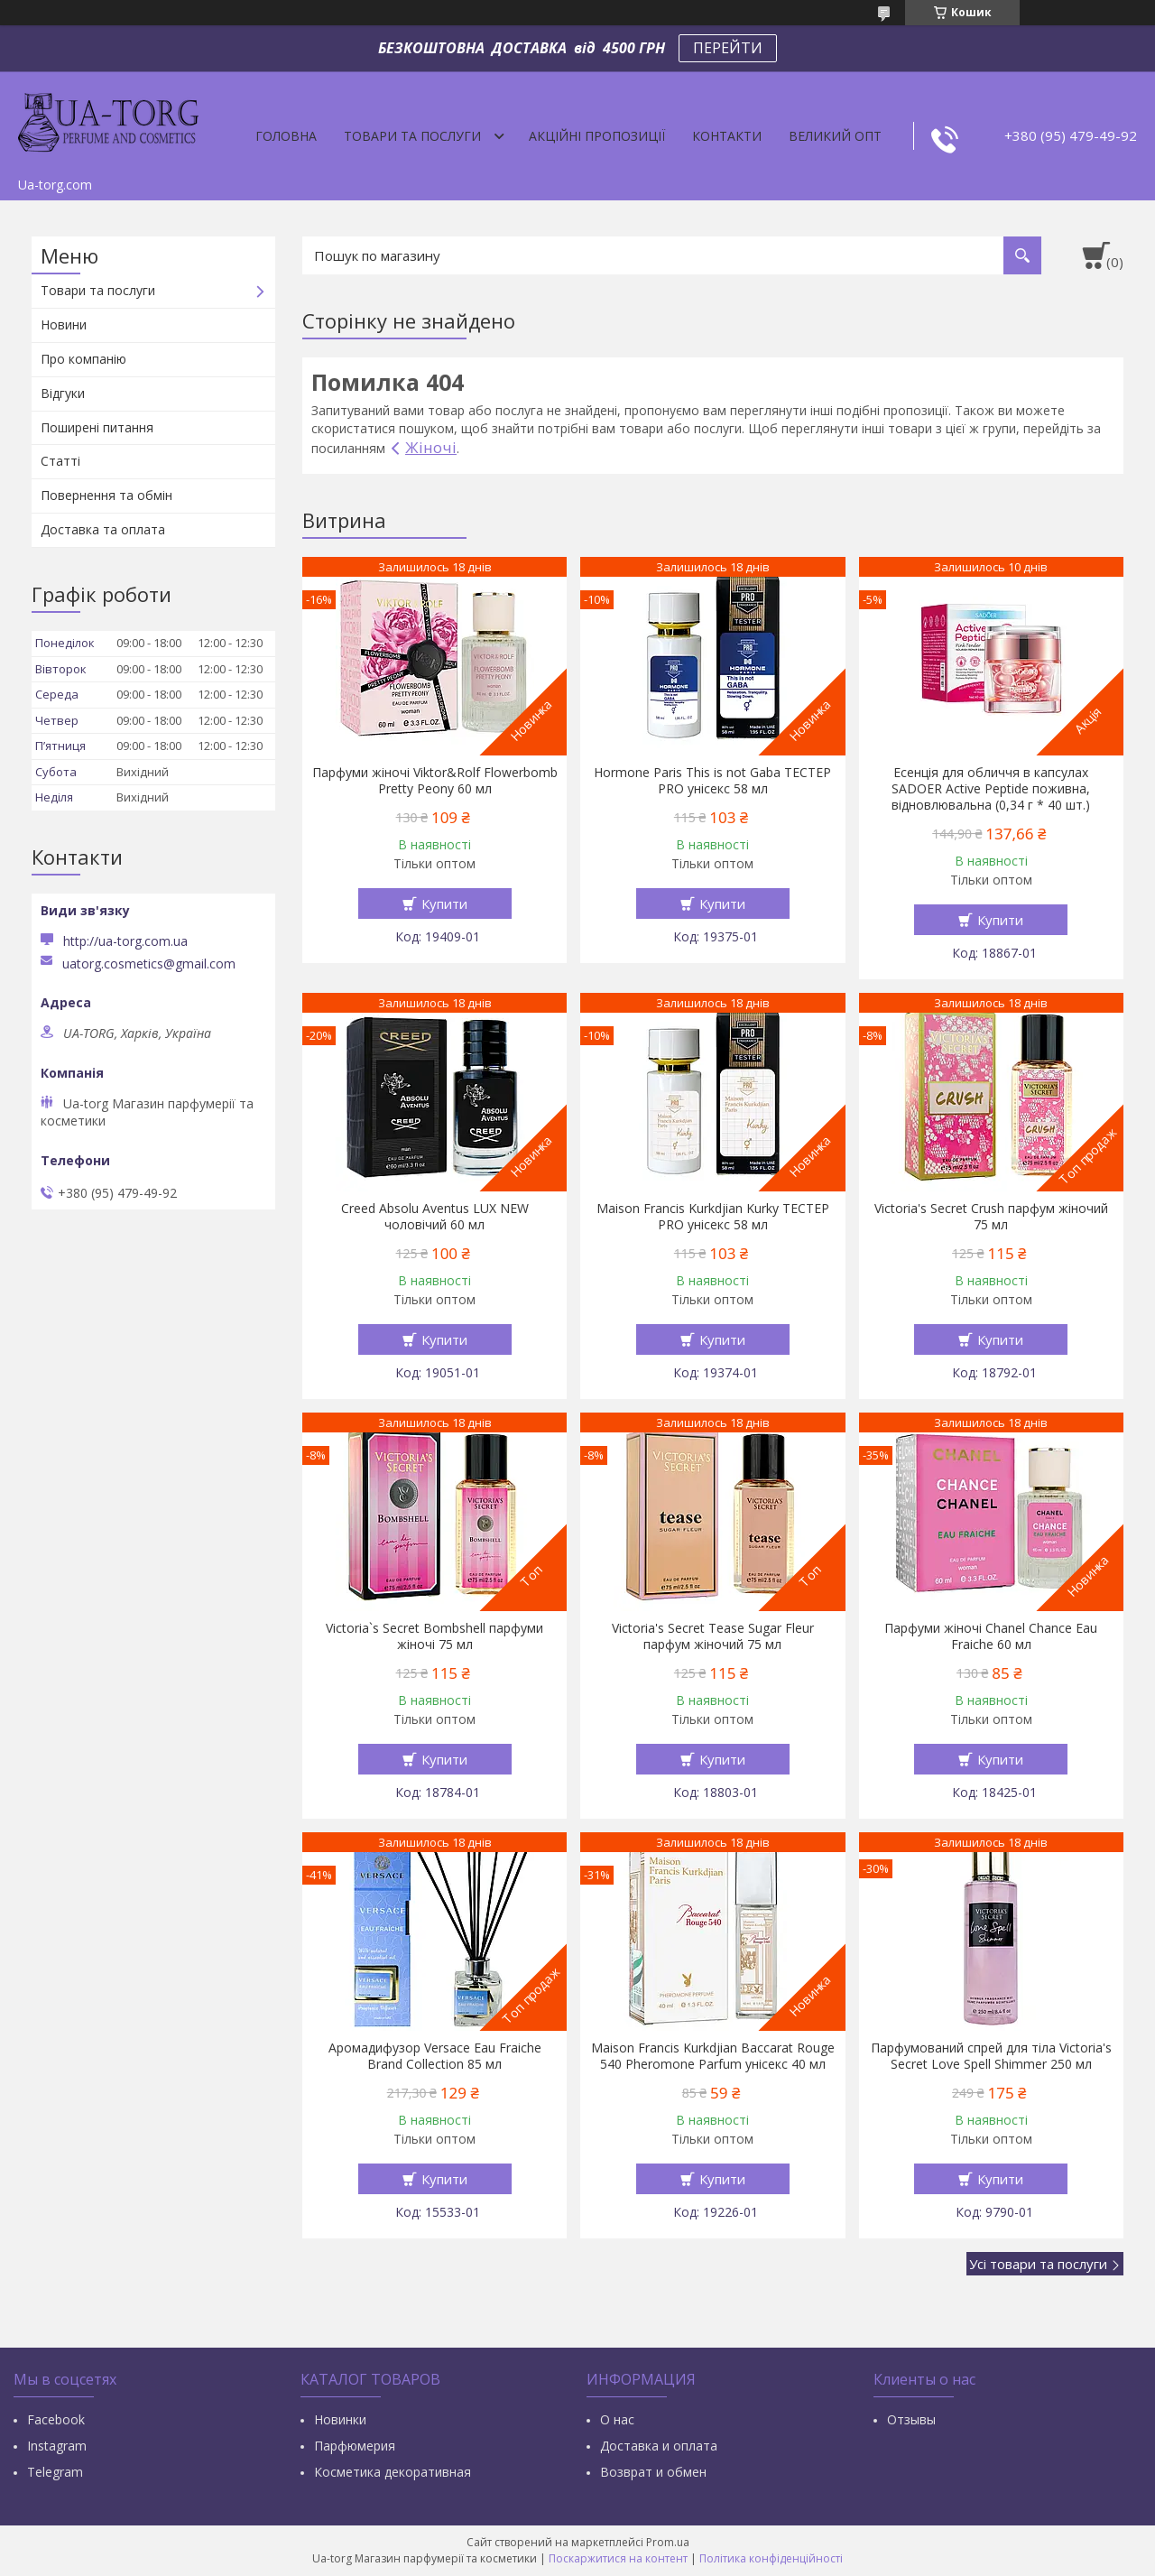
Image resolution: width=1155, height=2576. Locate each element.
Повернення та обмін (106, 495)
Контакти (727, 135)
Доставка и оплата (658, 2445)
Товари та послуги (412, 135)
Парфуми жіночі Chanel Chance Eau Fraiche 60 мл (990, 1636)
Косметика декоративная (392, 2471)
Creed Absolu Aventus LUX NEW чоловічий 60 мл (435, 1216)
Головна (286, 135)
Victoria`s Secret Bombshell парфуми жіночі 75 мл (434, 1636)
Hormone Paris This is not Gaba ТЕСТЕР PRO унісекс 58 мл (712, 780)
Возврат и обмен (653, 2471)
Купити (444, 903)
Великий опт (835, 135)
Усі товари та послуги (1038, 2264)
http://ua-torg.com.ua (125, 941)
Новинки (340, 2419)
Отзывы (911, 2419)
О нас (617, 2419)
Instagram (57, 2445)
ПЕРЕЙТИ (727, 48)
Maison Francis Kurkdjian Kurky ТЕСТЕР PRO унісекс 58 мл (712, 1216)
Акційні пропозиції (597, 135)
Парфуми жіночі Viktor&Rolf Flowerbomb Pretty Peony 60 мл (435, 780)
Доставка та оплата (103, 529)
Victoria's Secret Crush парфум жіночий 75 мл (991, 1216)
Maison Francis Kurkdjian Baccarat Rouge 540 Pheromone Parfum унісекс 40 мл (713, 2056)
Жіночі (431, 447)
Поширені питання (97, 427)
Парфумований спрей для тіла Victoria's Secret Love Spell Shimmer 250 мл (991, 2056)
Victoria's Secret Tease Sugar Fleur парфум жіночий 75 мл (713, 1636)
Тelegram (55, 2471)
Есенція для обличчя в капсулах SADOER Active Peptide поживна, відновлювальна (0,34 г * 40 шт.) (991, 788)
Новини (64, 324)
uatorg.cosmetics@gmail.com (149, 964)
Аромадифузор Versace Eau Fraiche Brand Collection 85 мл (434, 2056)
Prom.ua (667, 2542)
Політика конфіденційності (771, 2558)
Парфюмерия (354, 2445)
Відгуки (63, 393)
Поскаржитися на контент (618, 2558)
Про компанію (83, 358)
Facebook (56, 2419)
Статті (60, 460)
